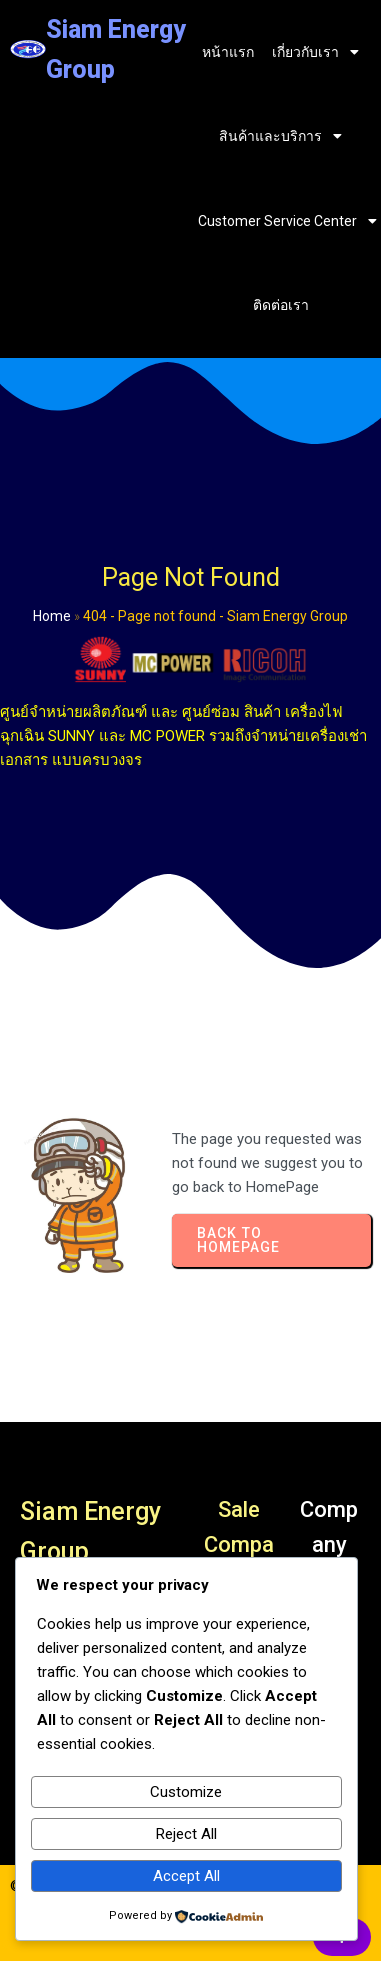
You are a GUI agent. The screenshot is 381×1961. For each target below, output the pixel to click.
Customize (186, 1792)
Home (52, 616)
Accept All (186, 1876)
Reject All (186, 1834)
